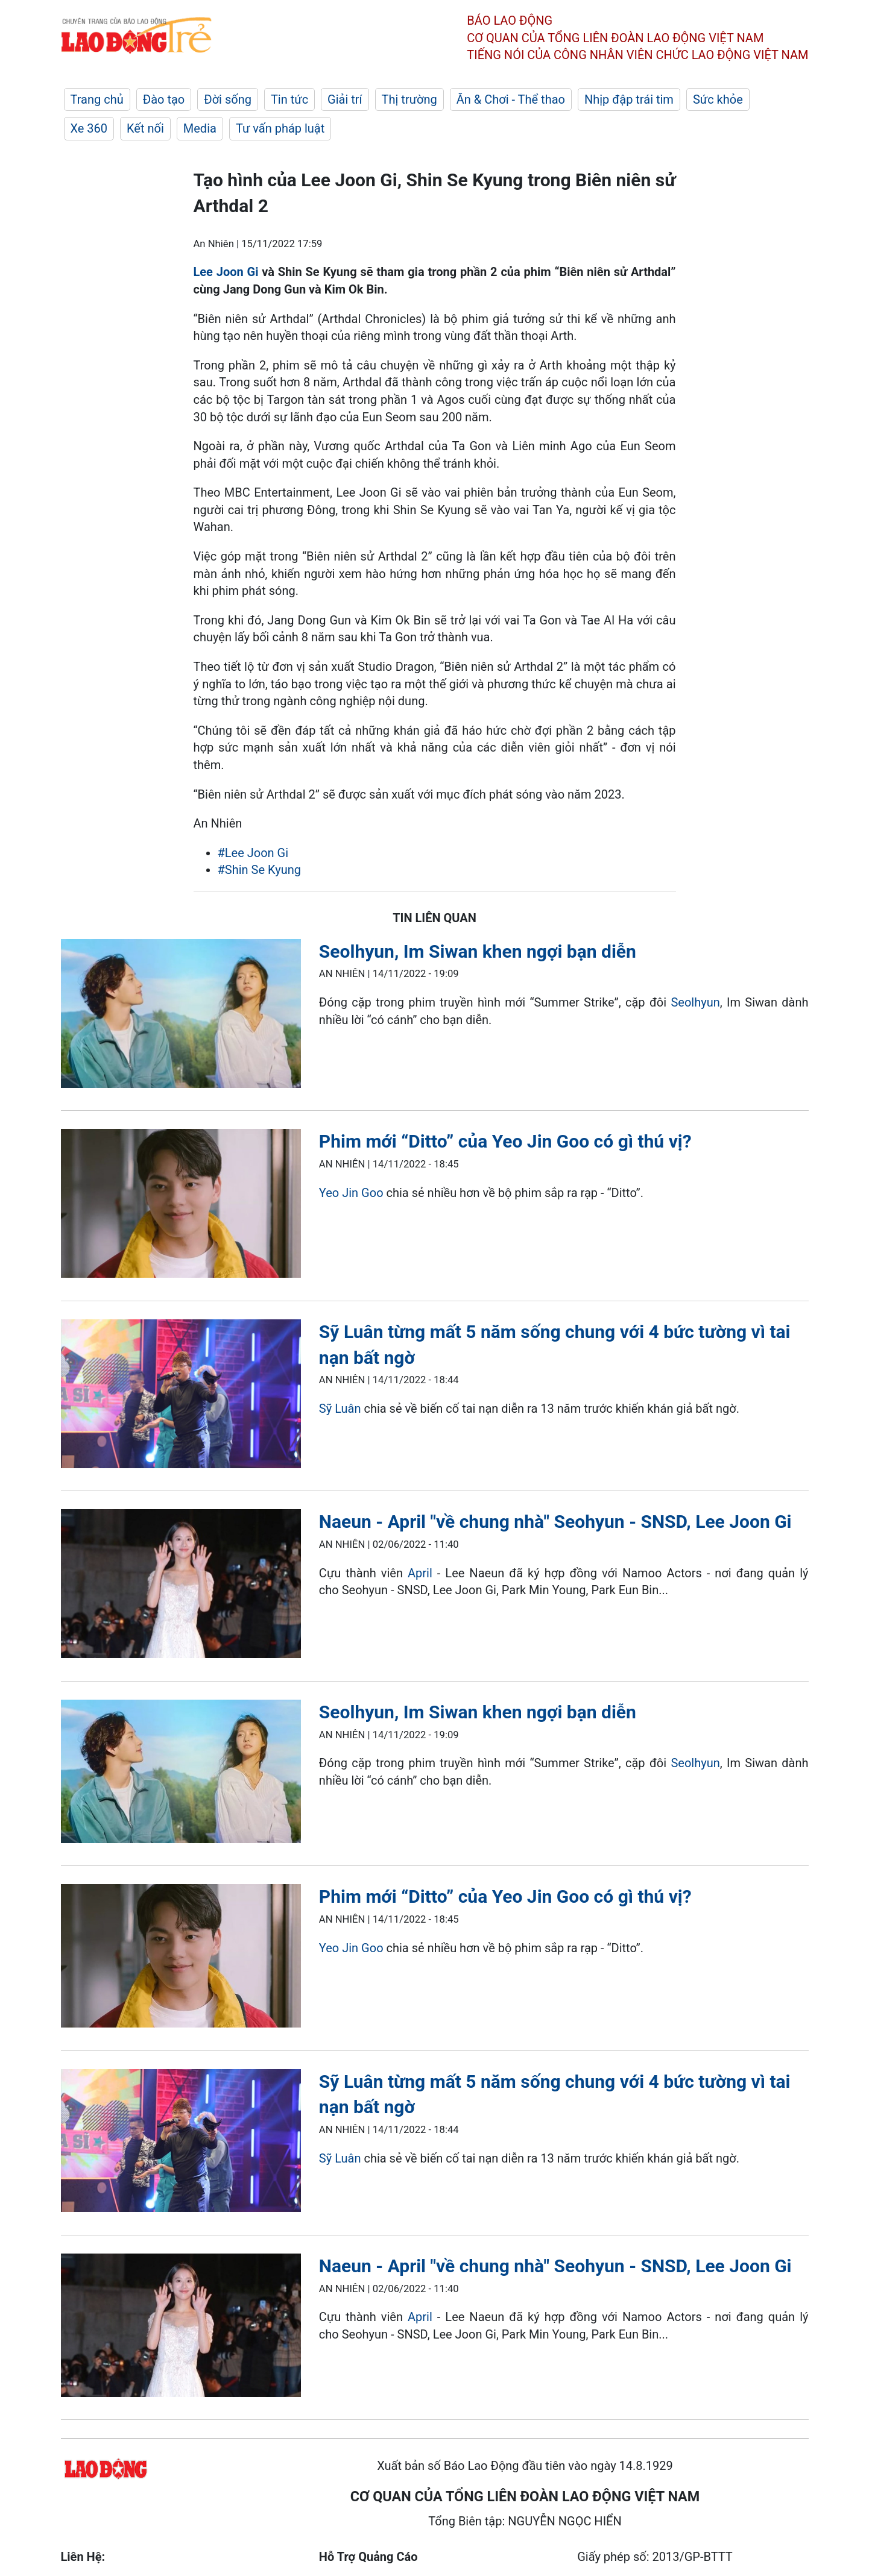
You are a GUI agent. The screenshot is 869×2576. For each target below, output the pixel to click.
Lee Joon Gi (226, 272)
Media (199, 128)
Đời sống (227, 99)
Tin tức (289, 99)
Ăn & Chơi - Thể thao (511, 99)
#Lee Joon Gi (253, 853)
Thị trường (409, 99)
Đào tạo (164, 99)
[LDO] (181, 1016)
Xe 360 (89, 128)
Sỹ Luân (340, 1408)
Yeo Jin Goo (351, 1193)
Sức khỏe (718, 99)
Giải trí (344, 99)
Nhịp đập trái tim (629, 99)
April (420, 1573)
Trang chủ (97, 99)
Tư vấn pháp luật (280, 128)
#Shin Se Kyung (259, 869)
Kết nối (145, 128)
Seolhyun (695, 1002)
